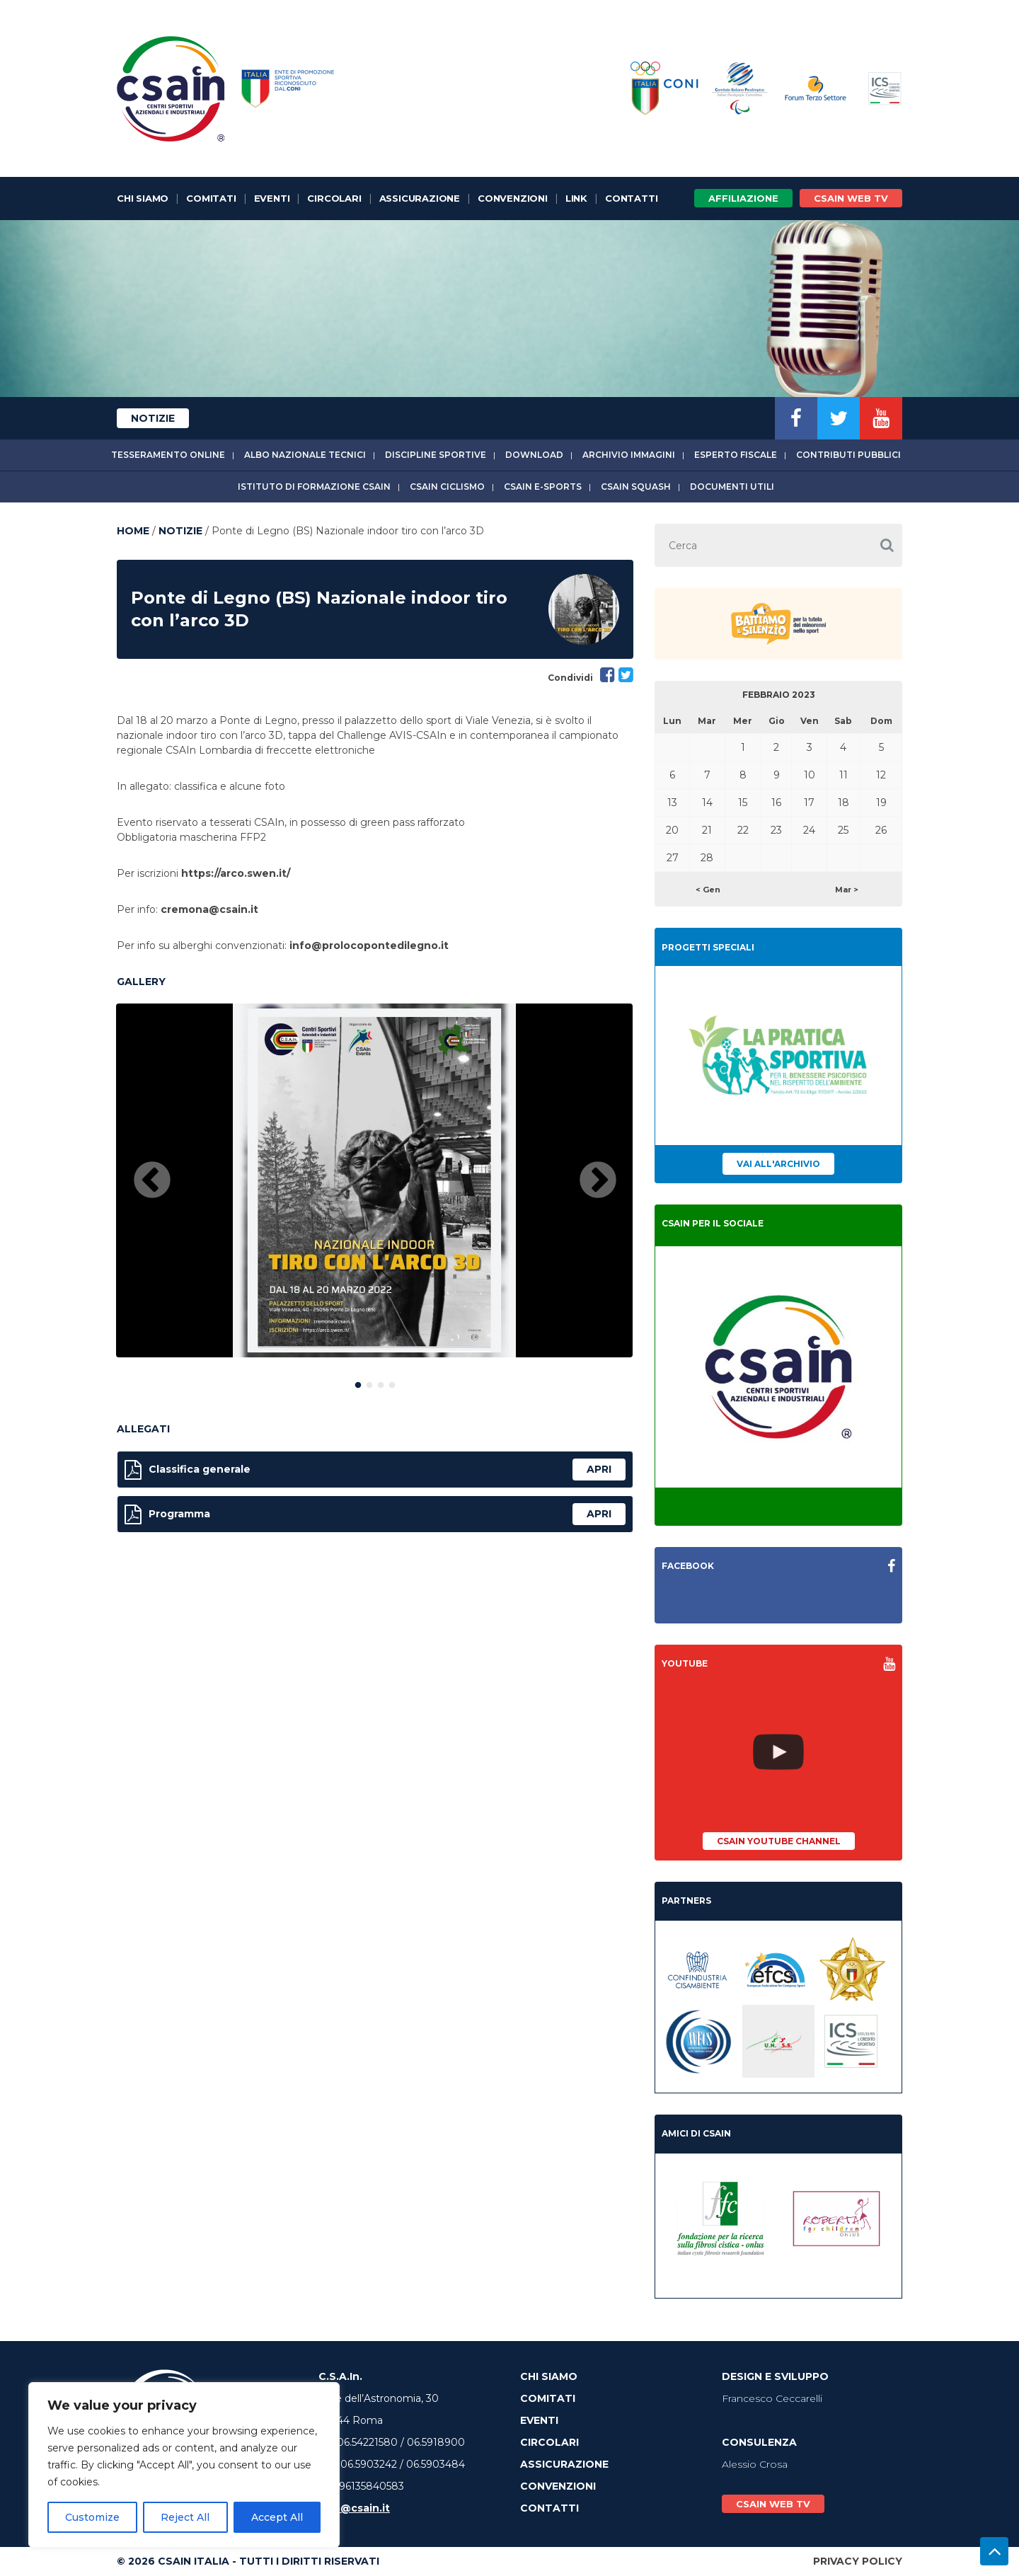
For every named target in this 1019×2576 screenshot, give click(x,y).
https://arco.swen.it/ (235, 873)
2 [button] (369, 1382)
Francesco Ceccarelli (772, 2398)
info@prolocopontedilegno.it (369, 945)
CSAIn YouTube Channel (779, 1841)
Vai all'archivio (778, 1163)
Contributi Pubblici (848, 454)
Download (534, 454)
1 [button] (358, 1382)
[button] (886, 545)
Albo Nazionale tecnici (305, 454)
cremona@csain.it (209, 909)
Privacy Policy (857, 2561)
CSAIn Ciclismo (447, 486)
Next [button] (598, 1181)
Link (576, 198)
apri (599, 1469)
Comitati (211, 198)
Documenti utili (732, 486)
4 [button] (392, 1382)
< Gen (708, 890)
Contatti (631, 198)
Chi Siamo (142, 198)
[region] (184, 2465)
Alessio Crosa (755, 2464)
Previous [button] (152, 1181)
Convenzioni (513, 198)
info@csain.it (354, 2508)
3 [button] (380, 1382)
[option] (374, 1180)
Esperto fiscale (735, 454)
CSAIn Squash (636, 486)
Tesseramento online (168, 454)
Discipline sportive (435, 454)
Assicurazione (419, 198)
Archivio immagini (628, 454)
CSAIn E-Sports (543, 486)
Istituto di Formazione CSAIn (314, 486)
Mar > (846, 890)
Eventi (272, 198)
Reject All (185, 2517)
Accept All (277, 2517)
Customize (92, 2517)
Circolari (334, 198)
